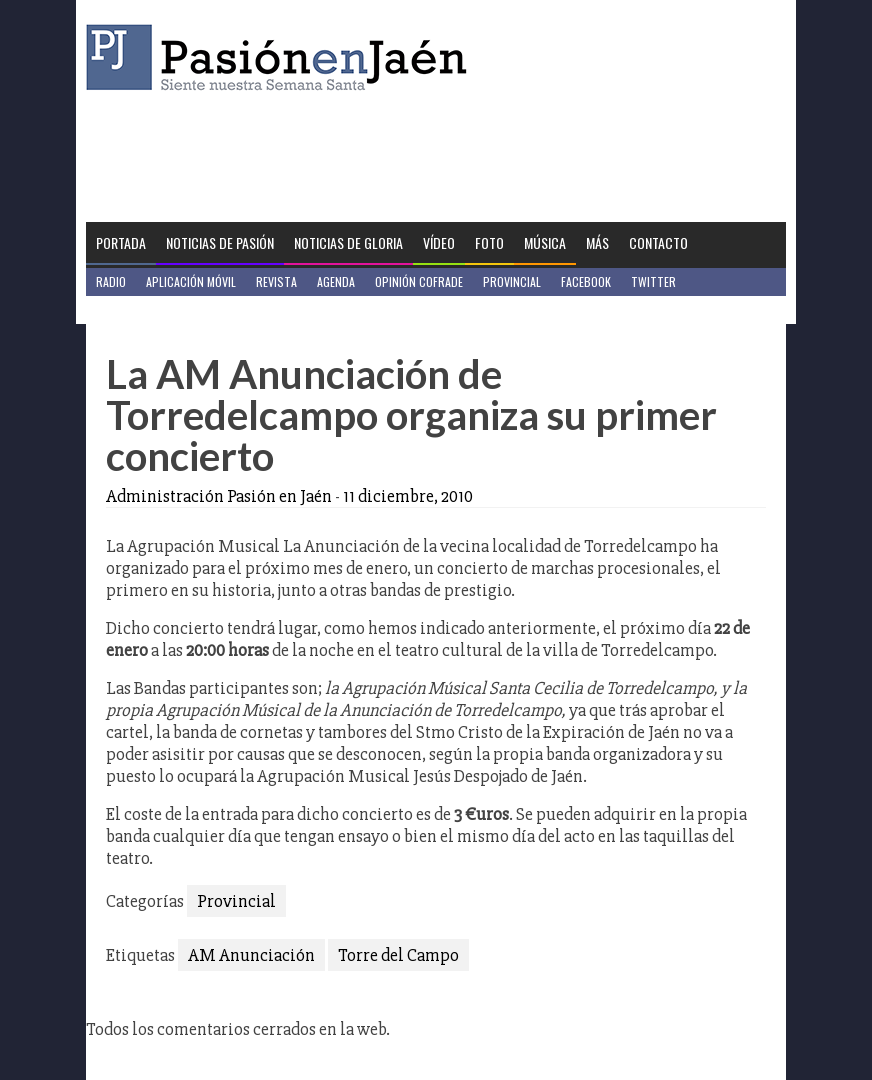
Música (545, 242)
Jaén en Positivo (139, 309)
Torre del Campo (398, 955)
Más (597, 242)
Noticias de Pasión (220, 242)
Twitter (653, 281)
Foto (489, 242)
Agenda (336, 281)
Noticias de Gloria (348, 242)
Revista (276, 281)
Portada (121, 242)
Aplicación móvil (191, 281)
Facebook (586, 281)
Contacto (658, 242)
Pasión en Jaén (282, 57)
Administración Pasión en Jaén (219, 496)
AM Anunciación (251, 955)
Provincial (512, 281)
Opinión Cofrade (419, 281)
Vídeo (439, 242)
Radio (111, 281)
